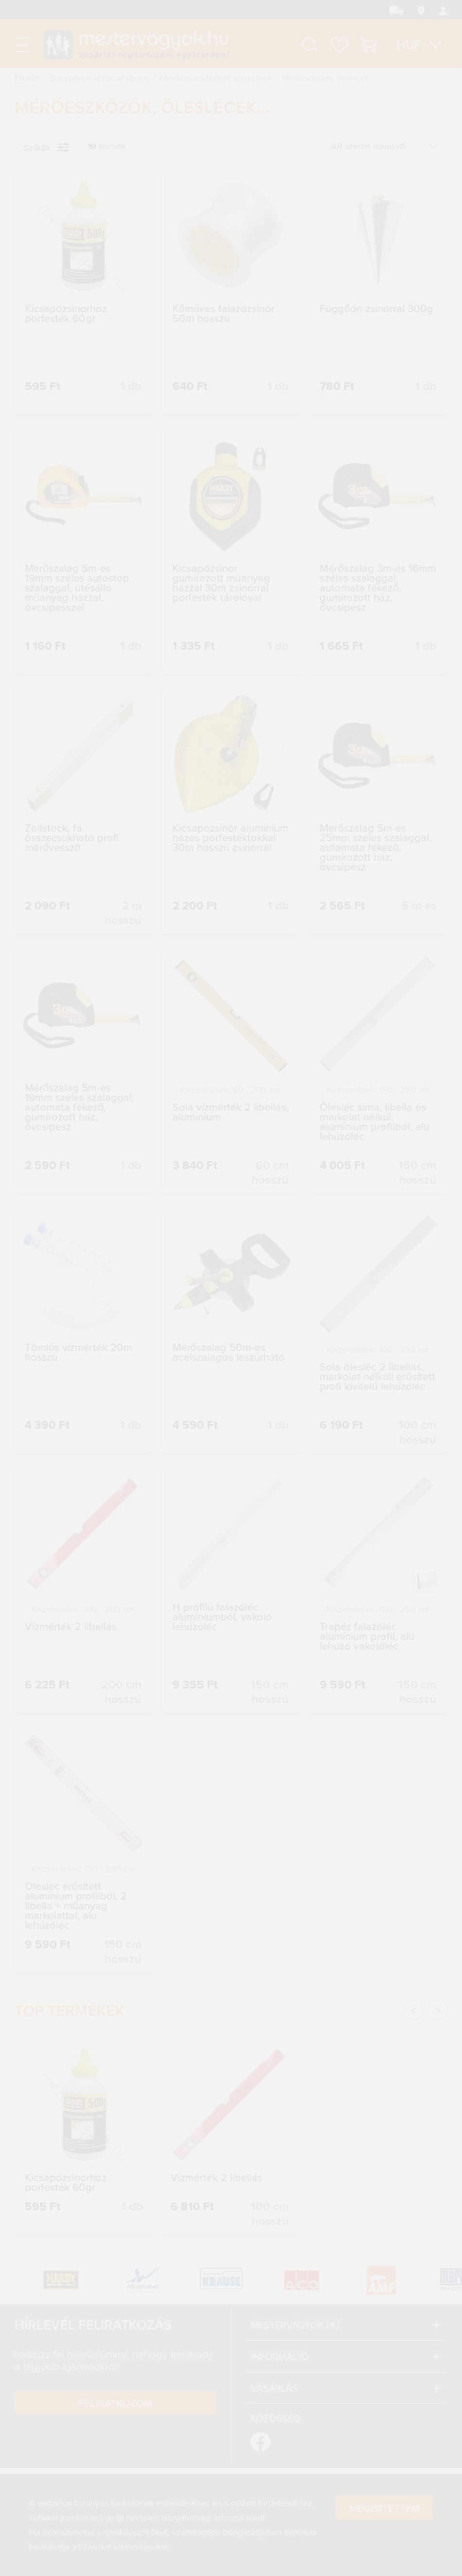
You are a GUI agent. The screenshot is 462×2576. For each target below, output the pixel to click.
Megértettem (384, 2509)
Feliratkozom (115, 2403)
